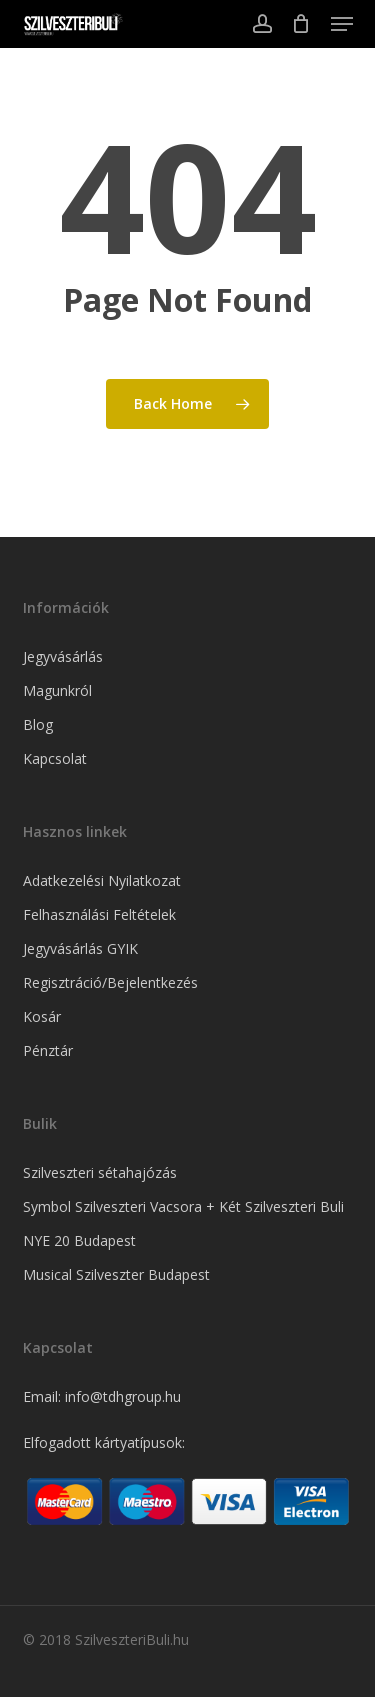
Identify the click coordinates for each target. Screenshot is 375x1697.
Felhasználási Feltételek (99, 914)
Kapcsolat (55, 758)
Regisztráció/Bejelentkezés (110, 982)
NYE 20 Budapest (79, 1240)
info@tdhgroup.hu (123, 1396)
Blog (38, 724)
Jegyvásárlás (63, 656)
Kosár (42, 1016)
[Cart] (301, 24)
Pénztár (48, 1050)
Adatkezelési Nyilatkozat (102, 880)
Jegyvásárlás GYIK (80, 948)
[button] (342, 24)
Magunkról (57, 690)
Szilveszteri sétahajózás (100, 1172)
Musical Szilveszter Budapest (116, 1274)
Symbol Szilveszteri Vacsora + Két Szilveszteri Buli (183, 1206)
